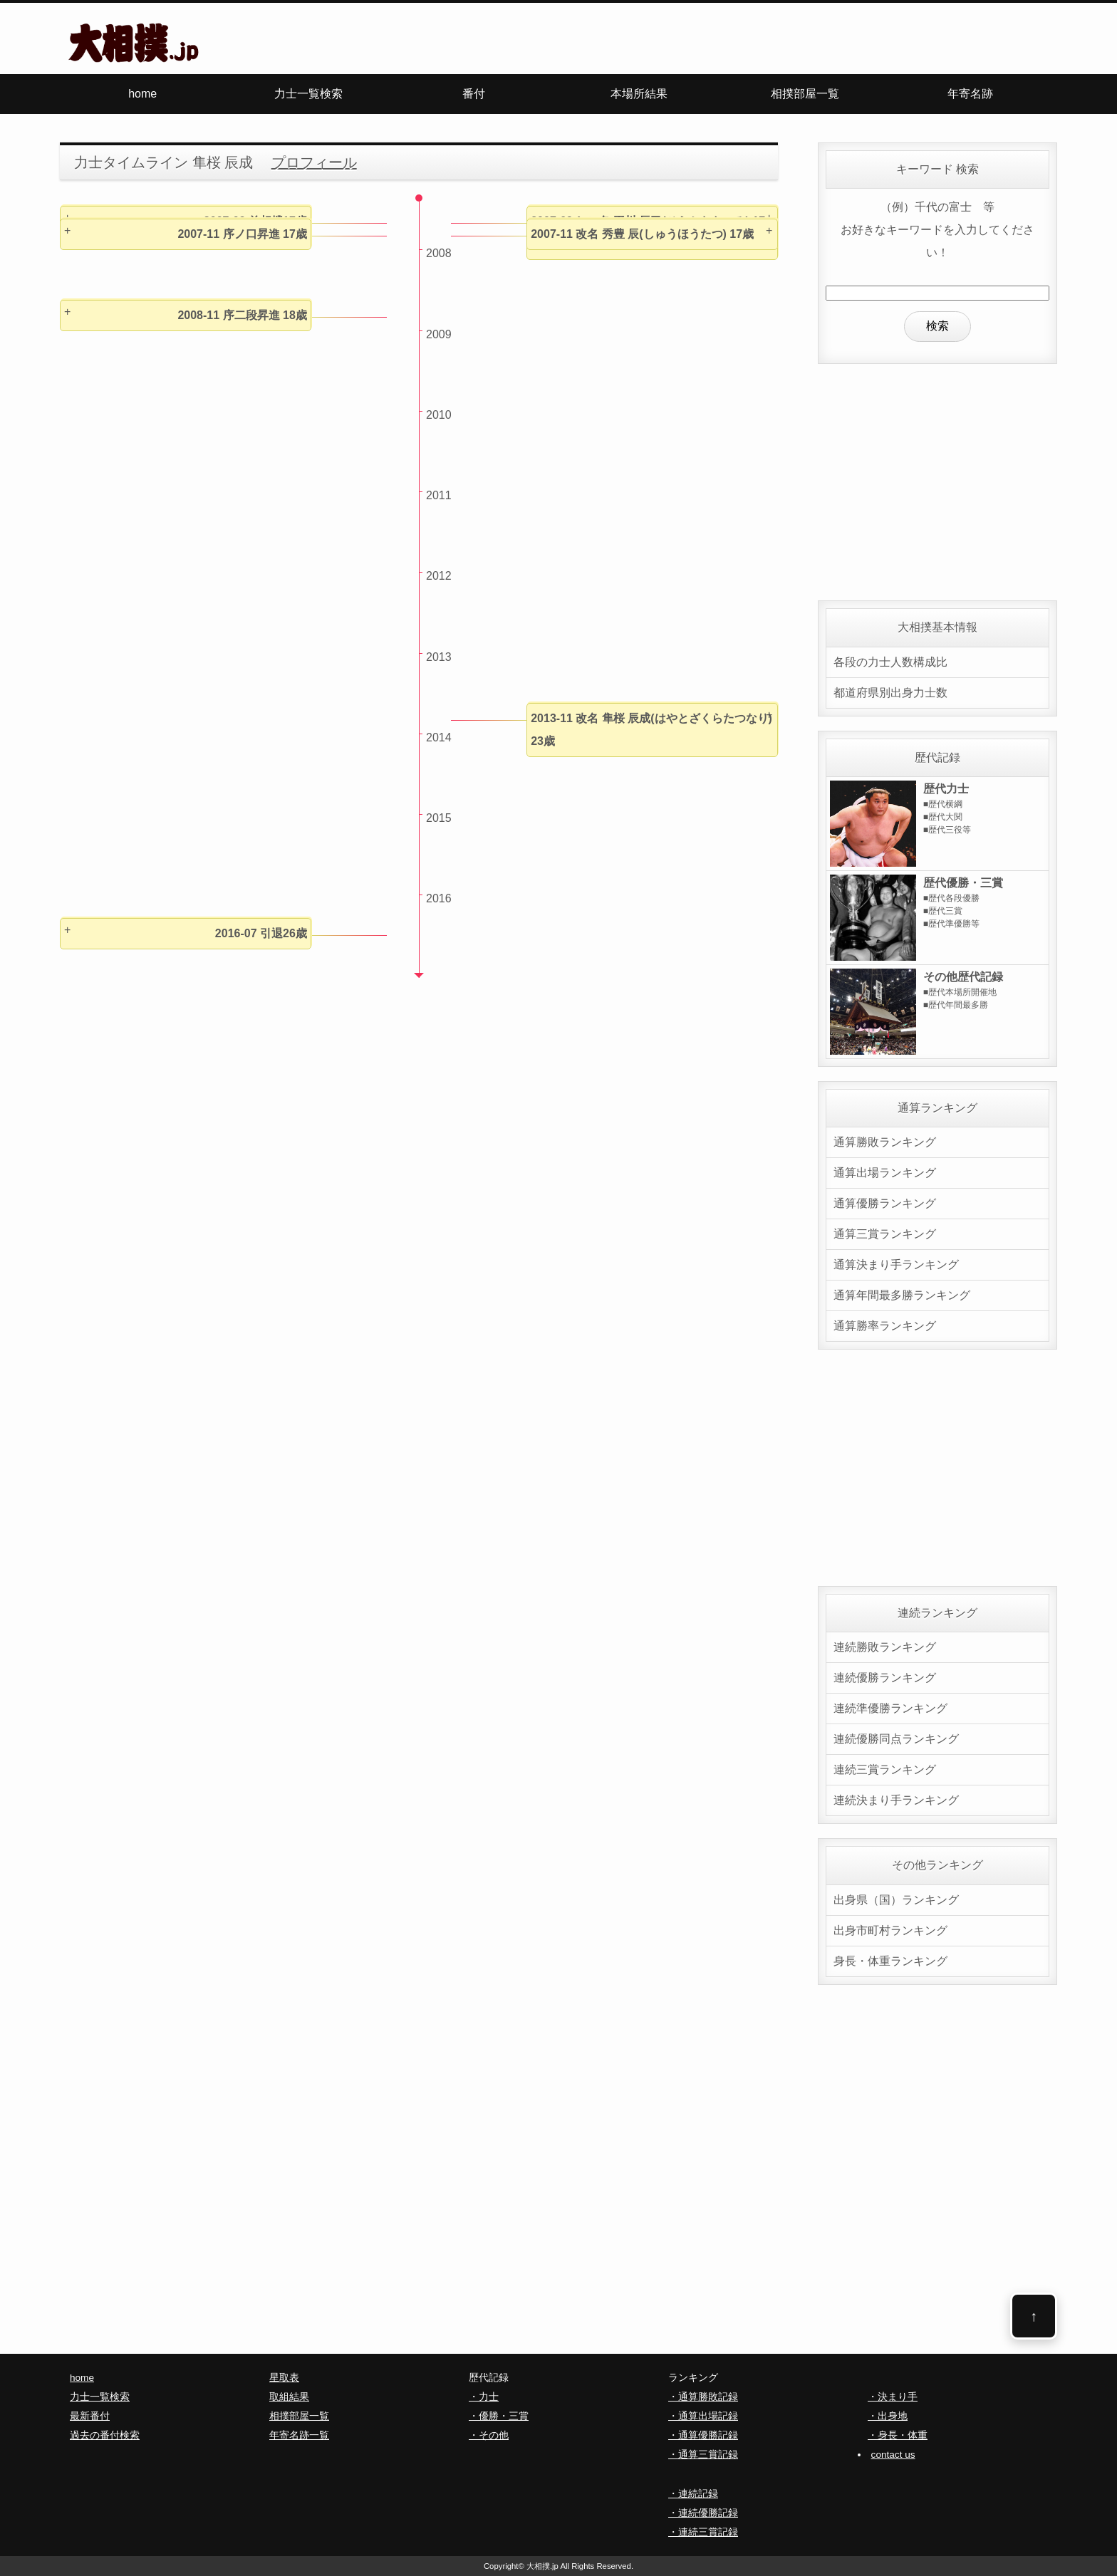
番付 (473, 94)
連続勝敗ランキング (884, 1647)
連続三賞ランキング (884, 1769)
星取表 (284, 2377)
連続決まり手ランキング (896, 1800)
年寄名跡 (970, 94)
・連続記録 (693, 2493)
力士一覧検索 (308, 94)
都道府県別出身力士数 (890, 693)
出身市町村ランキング (890, 1930)
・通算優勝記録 (703, 2435)
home (142, 94)
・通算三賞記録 (703, 2454)
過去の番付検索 (105, 2435)
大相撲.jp (542, 2566)
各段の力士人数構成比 (890, 662)
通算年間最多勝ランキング (901, 1295)
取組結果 (289, 2397)
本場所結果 (639, 94)
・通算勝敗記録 (703, 2397)
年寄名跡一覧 (299, 2435)
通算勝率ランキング (884, 1326)
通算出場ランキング (884, 1173)
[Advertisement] (937, 478)
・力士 (484, 2397)
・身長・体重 (898, 2435)
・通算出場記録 (703, 2416)
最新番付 (90, 2416)
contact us (893, 2454)
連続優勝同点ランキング (896, 1739)
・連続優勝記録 (703, 2513)
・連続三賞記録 (703, 2532)
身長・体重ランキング (890, 1961)
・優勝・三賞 (499, 2416)
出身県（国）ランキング (896, 1900)
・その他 (489, 2435)
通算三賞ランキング (884, 1234)
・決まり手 (893, 2397)
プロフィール (314, 162)
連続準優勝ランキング (890, 1708)
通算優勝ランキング (884, 1203)
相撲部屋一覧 (805, 94)
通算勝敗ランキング (884, 1142)
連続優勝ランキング (884, 1678)
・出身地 (888, 2416)
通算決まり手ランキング (896, 1264)
